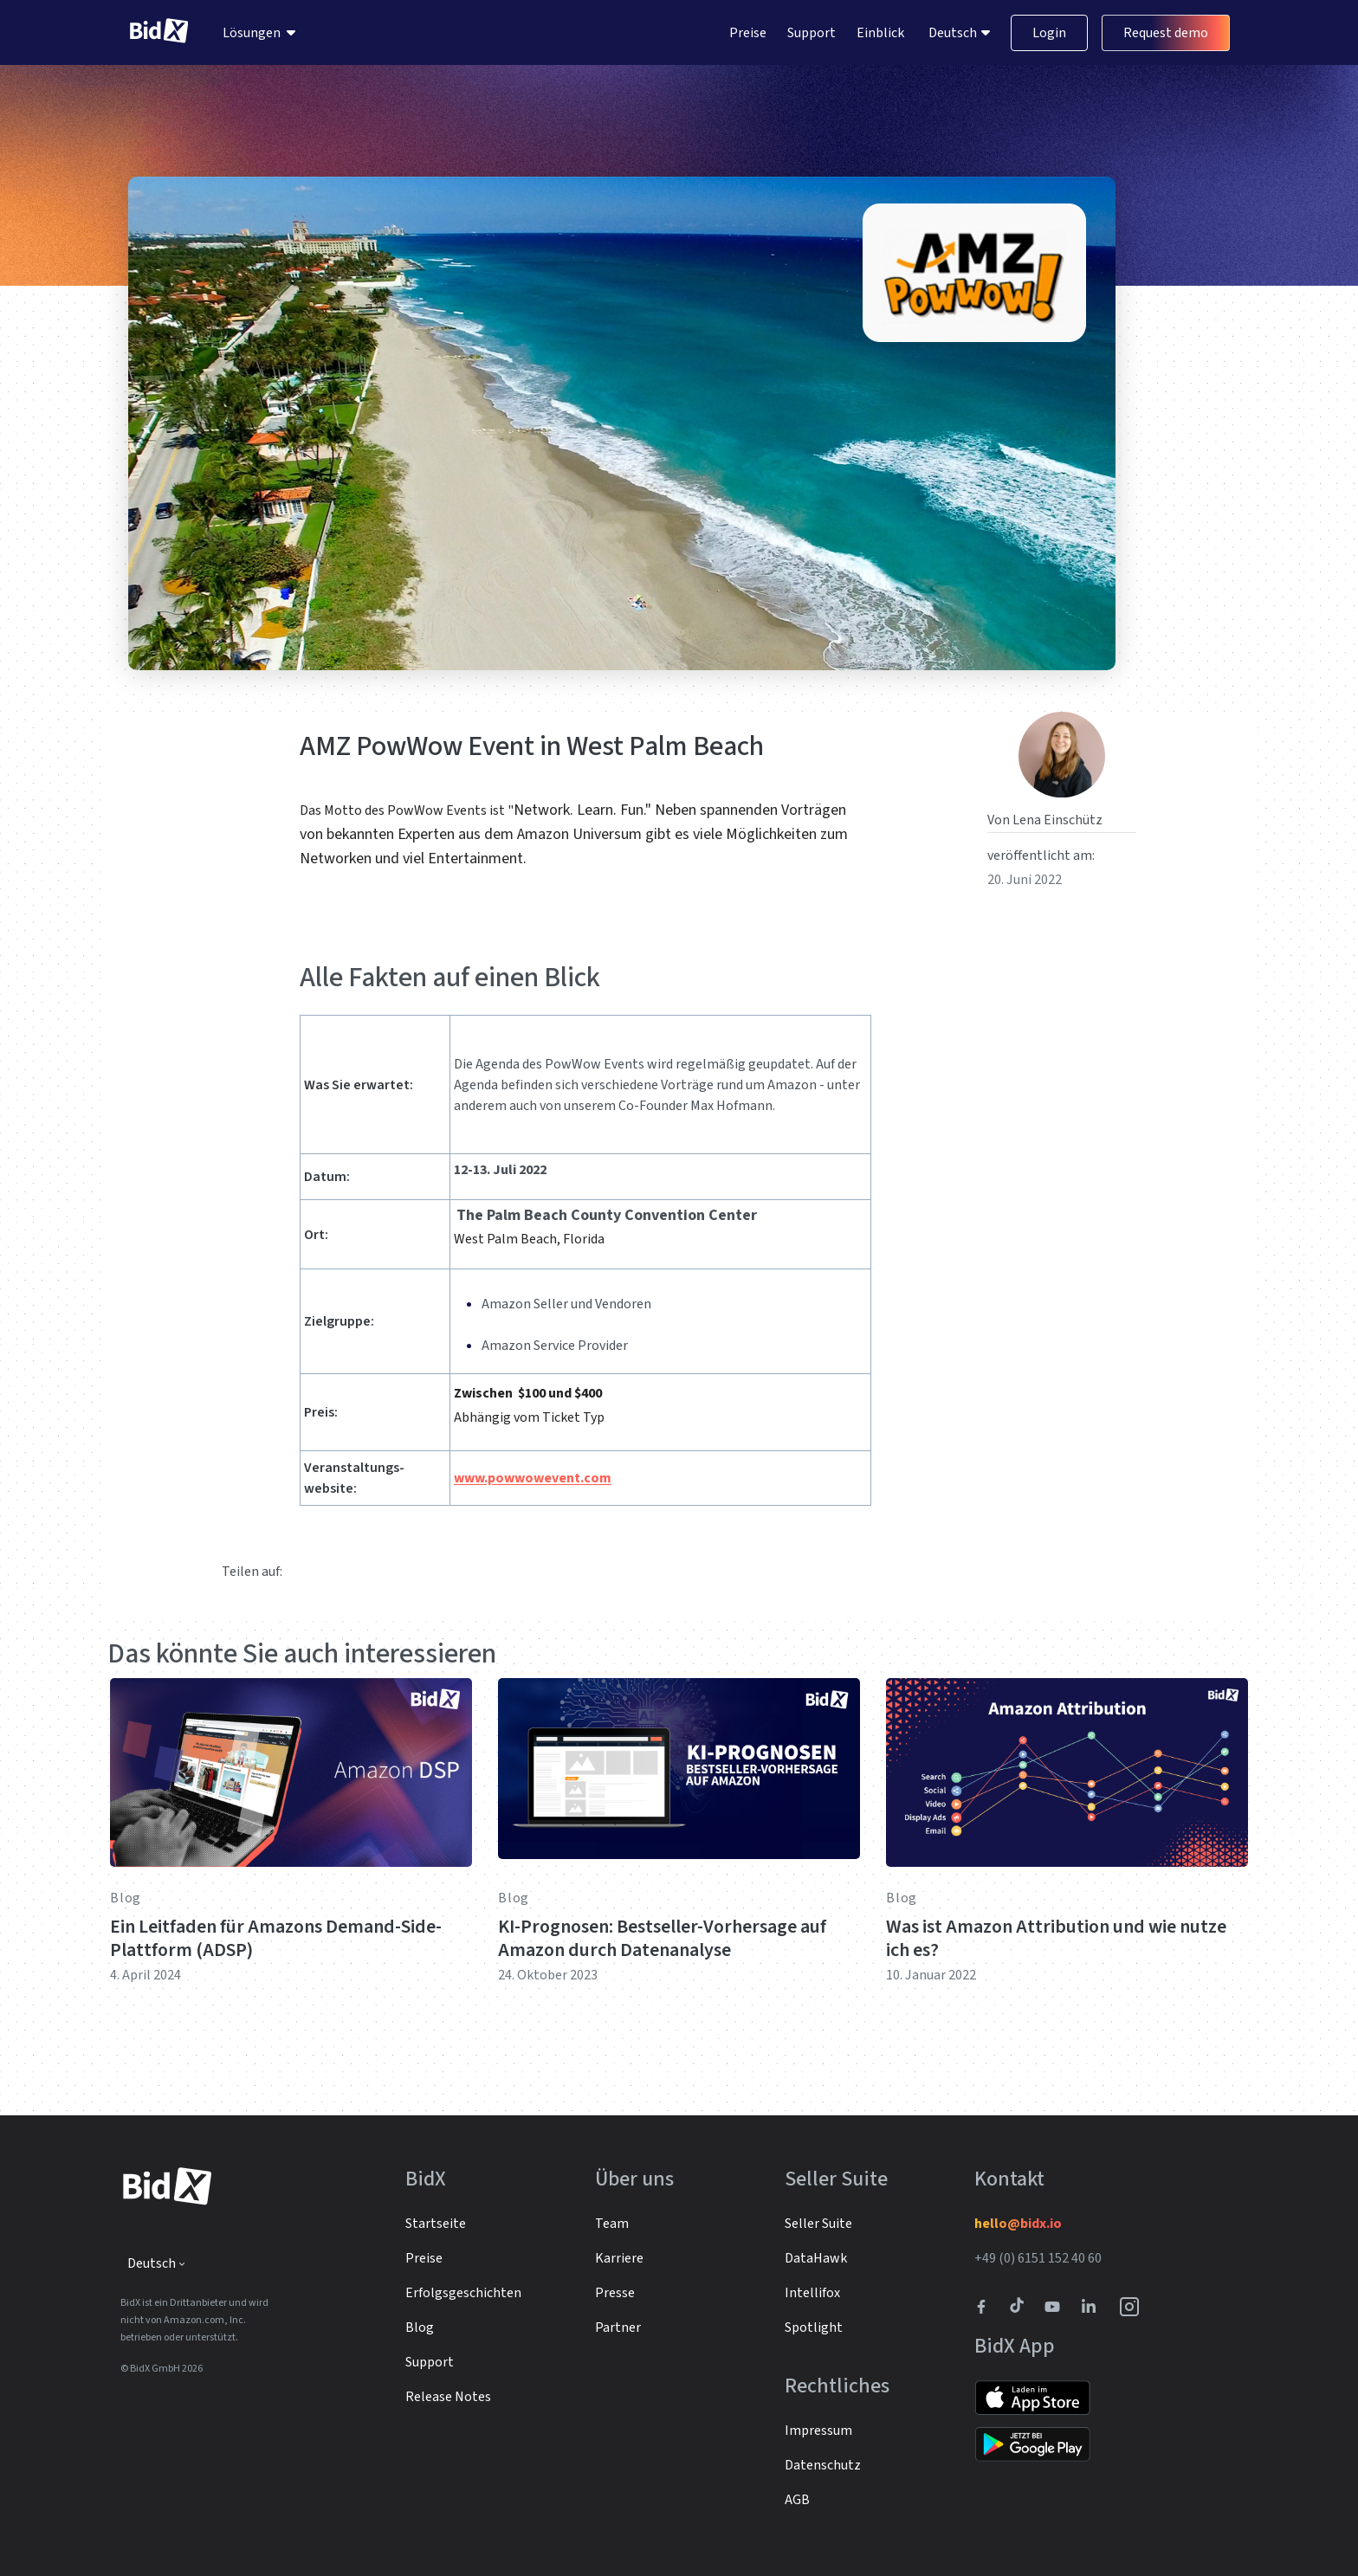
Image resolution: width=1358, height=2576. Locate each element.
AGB (797, 2499)
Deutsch (954, 32)
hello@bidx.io (1018, 2223)
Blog (125, 1898)
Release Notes (448, 2396)
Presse (615, 2292)
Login (1049, 32)
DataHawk (816, 2258)
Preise (747, 32)
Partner (618, 2327)
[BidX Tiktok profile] (1018, 2307)
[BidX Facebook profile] (988, 2307)
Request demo (1165, 32)
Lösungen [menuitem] (252, 32)
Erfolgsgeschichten (463, 2292)
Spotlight (814, 2327)
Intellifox (812, 2292)
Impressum (818, 2430)
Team (612, 2223)
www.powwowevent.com (532, 1478)
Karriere (619, 2258)
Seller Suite (818, 2223)
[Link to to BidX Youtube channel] (1056, 2307)
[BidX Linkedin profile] (1093, 2307)
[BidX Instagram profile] (1130, 2307)
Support (811, 32)
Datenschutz (823, 2465)
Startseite (435, 2223)
